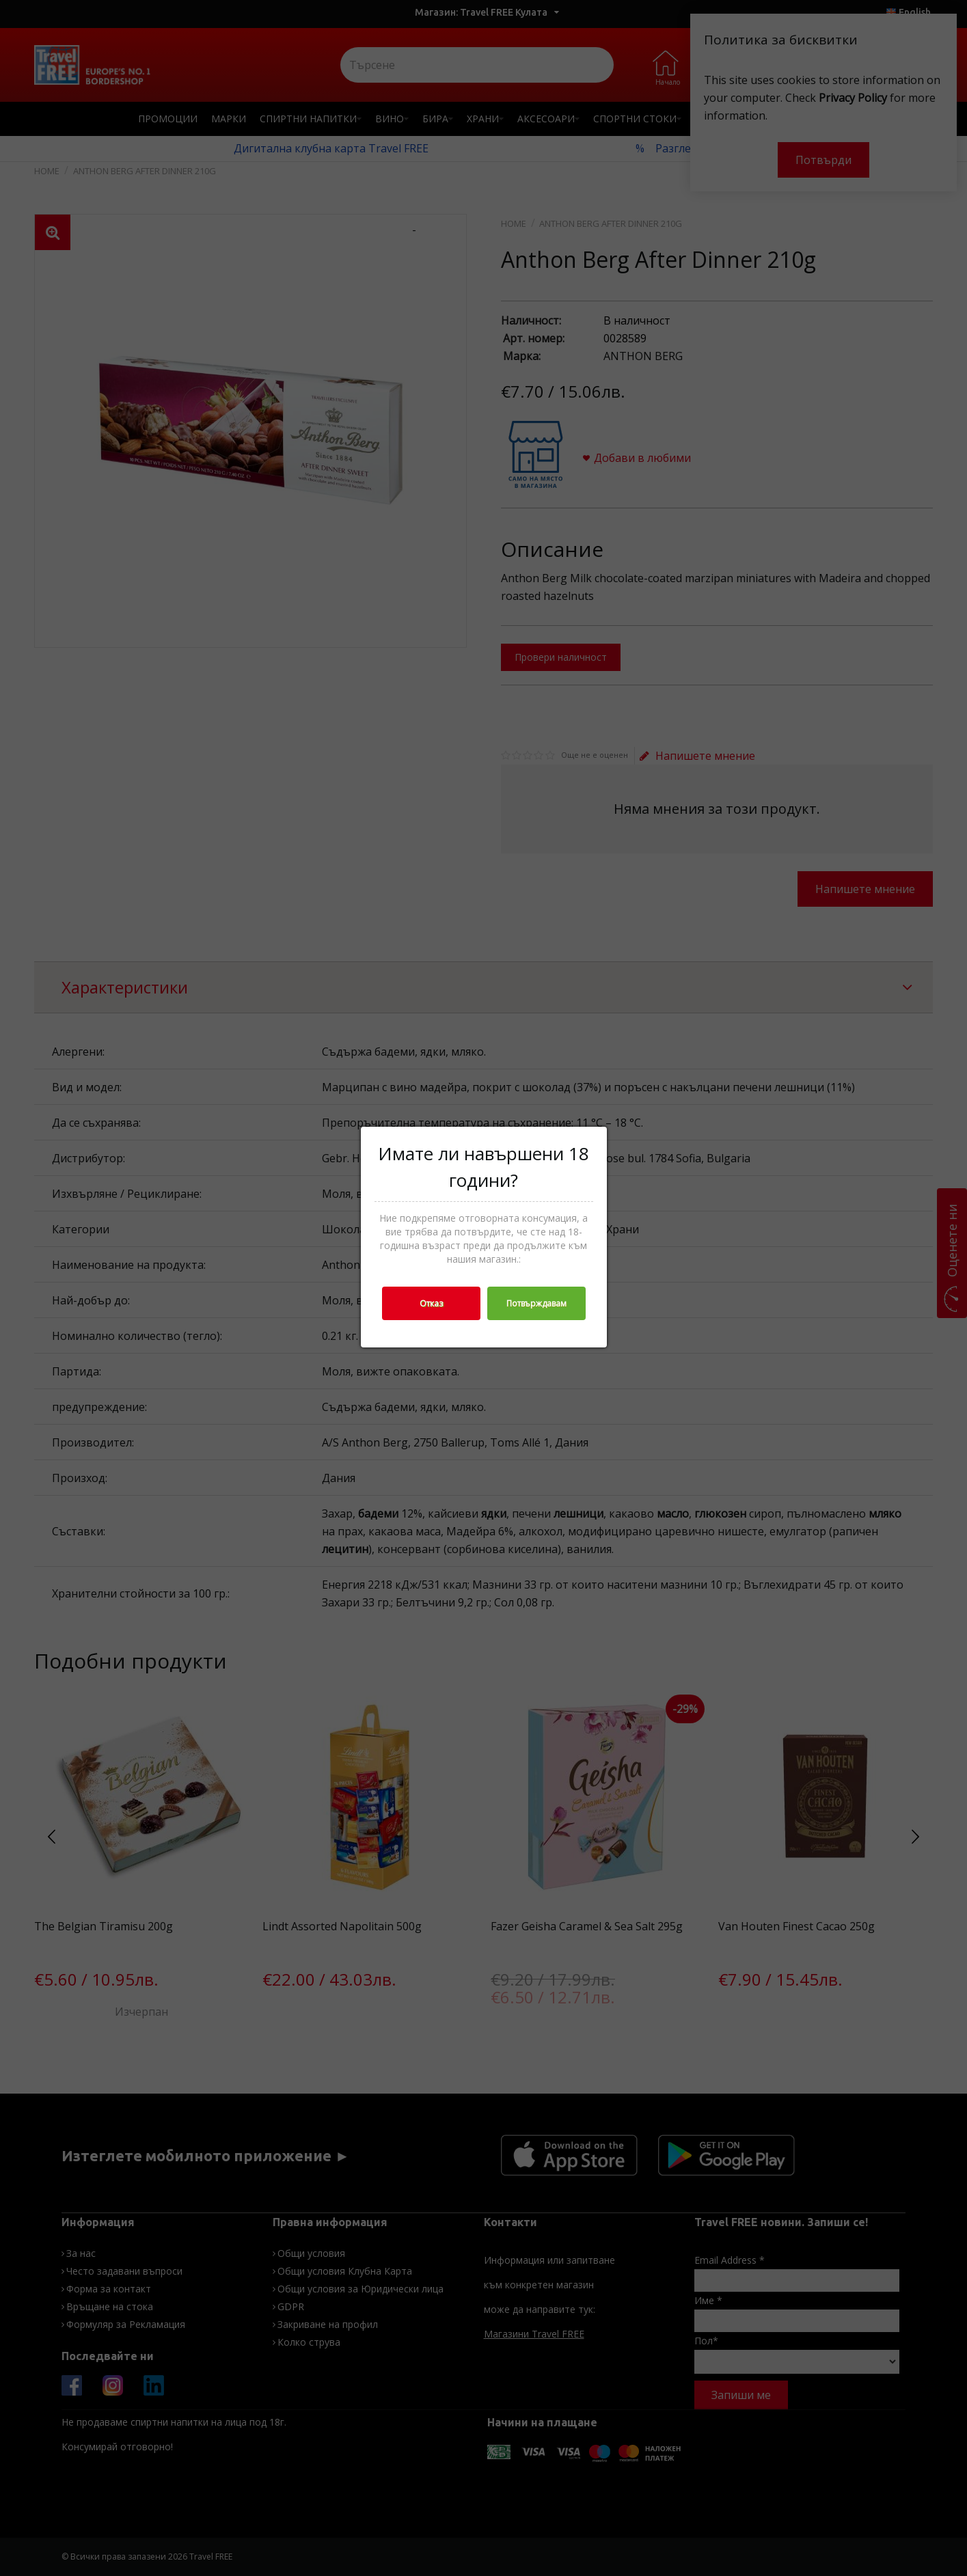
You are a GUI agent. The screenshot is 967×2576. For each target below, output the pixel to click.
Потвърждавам (536, 1303)
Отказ (431, 1303)
